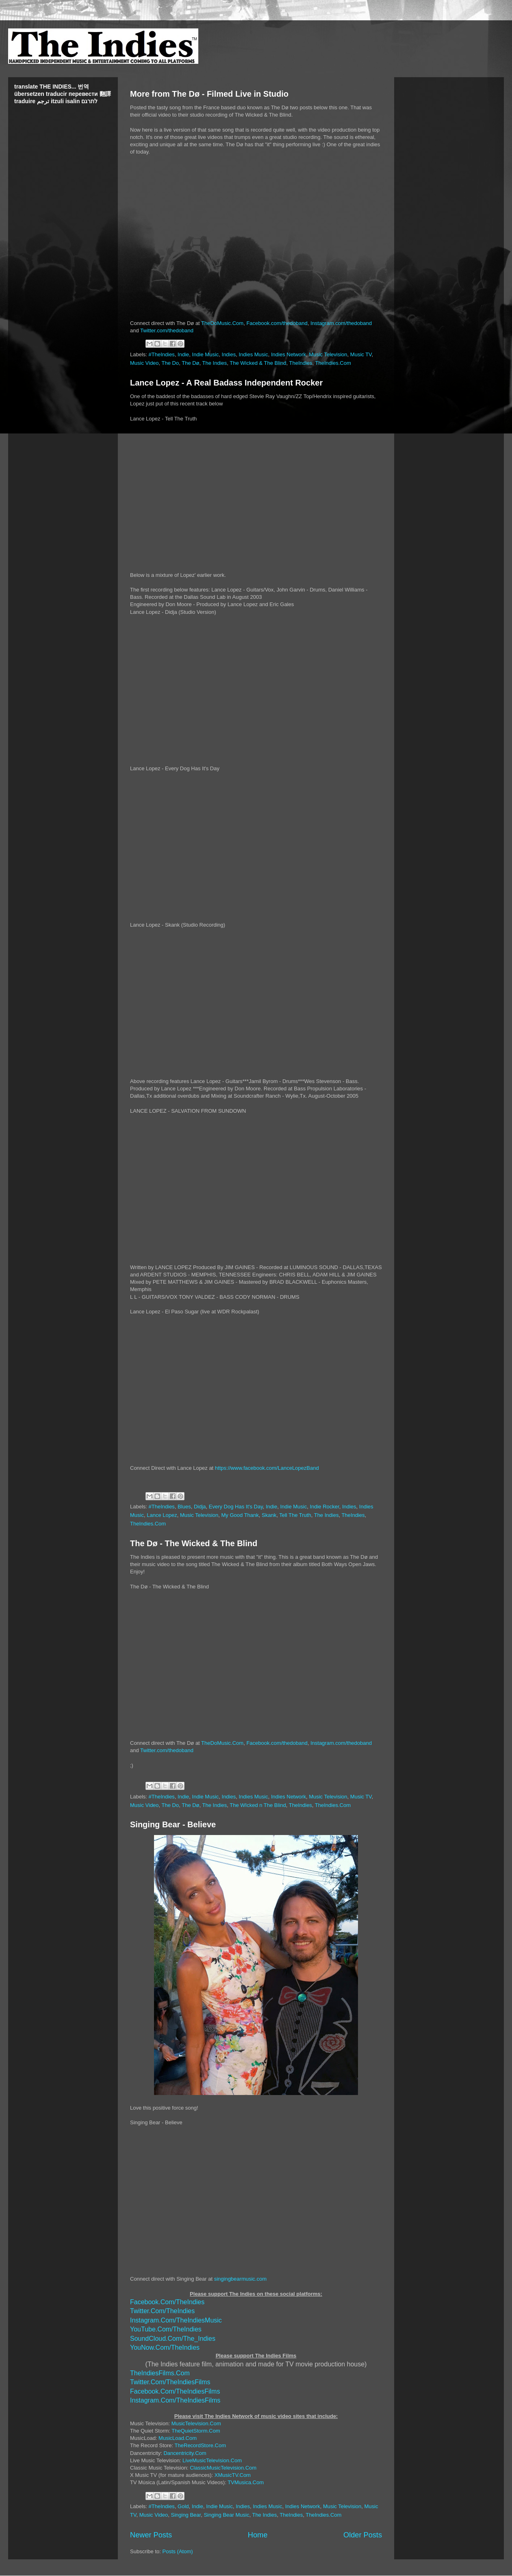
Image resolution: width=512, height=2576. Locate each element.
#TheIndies (162, 354)
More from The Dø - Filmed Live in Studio (209, 93)
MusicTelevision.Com (196, 2423)
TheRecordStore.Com (200, 2445)
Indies (229, 354)
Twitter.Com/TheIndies (162, 2310)
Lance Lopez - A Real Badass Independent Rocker (226, 382)
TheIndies (300, 363)
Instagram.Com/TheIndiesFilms (175, 2400)
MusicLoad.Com (177, 2438)
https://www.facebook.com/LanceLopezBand (267, 1468)
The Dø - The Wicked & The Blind (193, 1543)
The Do (170, 363)
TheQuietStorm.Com (195, 2431)
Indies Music (253, 354)
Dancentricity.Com (184, 2453)
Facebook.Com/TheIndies (167, 2302)
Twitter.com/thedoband (166, 330)
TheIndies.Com (333, 363)
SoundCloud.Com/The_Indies (172, 2338)
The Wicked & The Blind (258, 363)
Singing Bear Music (226, 2515)
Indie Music (205, 354)
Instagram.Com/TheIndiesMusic (176, 2320)
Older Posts (362, 2535)
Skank (269, 1515)
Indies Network (288, 354)
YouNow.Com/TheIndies (165, 2347)
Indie (183, 354)
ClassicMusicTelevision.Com (223, 2468)
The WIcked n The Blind (258, 1805)
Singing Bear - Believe (173, 1824)
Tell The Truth (295, 1515)
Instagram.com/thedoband (341, 323)
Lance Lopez (162, 1515)
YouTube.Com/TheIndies (166, 2329)
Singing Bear (186, 2515)
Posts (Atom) (178, 2551)
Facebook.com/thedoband (276, 323)
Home (258, 2535)
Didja (200, 1507)
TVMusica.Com (246, 2482)
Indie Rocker (324, 1507)
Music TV (361, 354)
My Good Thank (240, 1515)
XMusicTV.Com (233, 2475)
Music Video (144, 363)
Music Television (328, 354)
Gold (183, 2506)
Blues (184, 1507)
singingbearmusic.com (240, 2279)
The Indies (214, 363)
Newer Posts (151, 2535)
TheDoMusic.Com (222, 323)
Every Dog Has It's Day (236, 1507)
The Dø (190, 363)
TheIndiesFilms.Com (160, 2373)
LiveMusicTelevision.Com (212, 2460)
